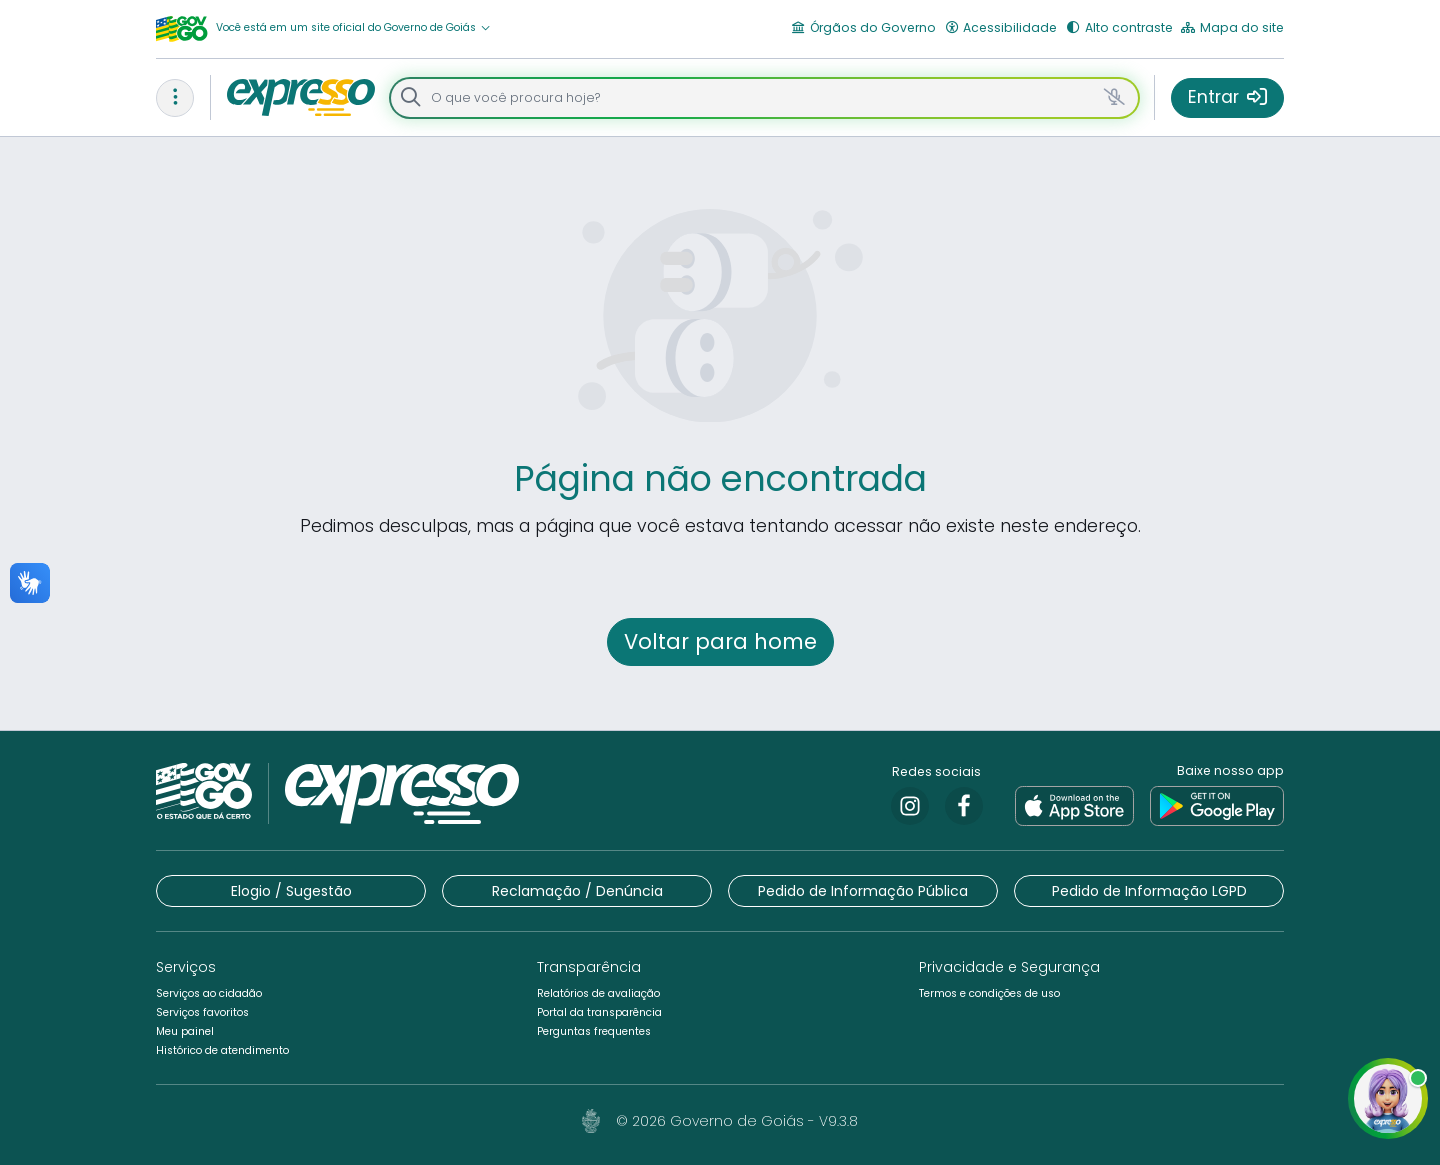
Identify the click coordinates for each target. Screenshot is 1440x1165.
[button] (353, 28)
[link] (910, 806)
